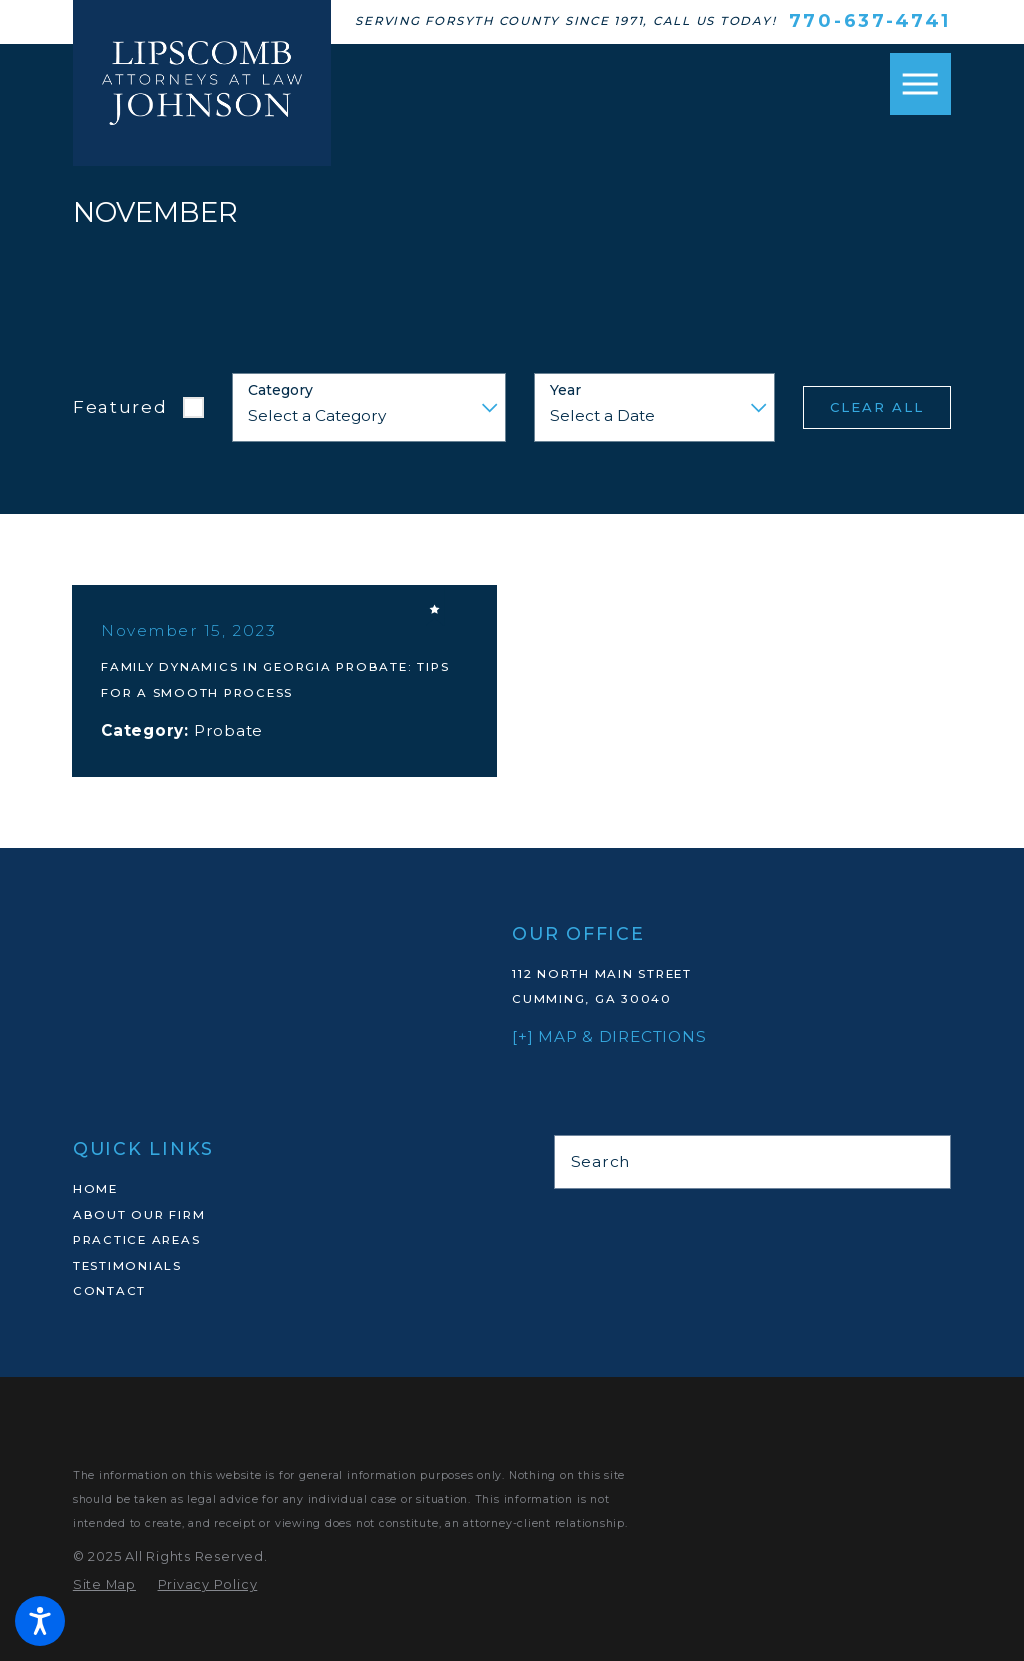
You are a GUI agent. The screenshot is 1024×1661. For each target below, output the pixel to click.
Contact (109, 1291)
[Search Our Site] (926, 1161)
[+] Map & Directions (609, 1036)
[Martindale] (564, 1221)
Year (565, 390)
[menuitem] (271, 1190)
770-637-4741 (870, 21)
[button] (40, 1621)
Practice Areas (137, 1240)
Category (280, 390)
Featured (120, 406)
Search (601, 1161)
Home (95, 1189)
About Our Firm (139, 1215)
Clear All (877, 407)
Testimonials (127, 1266)
